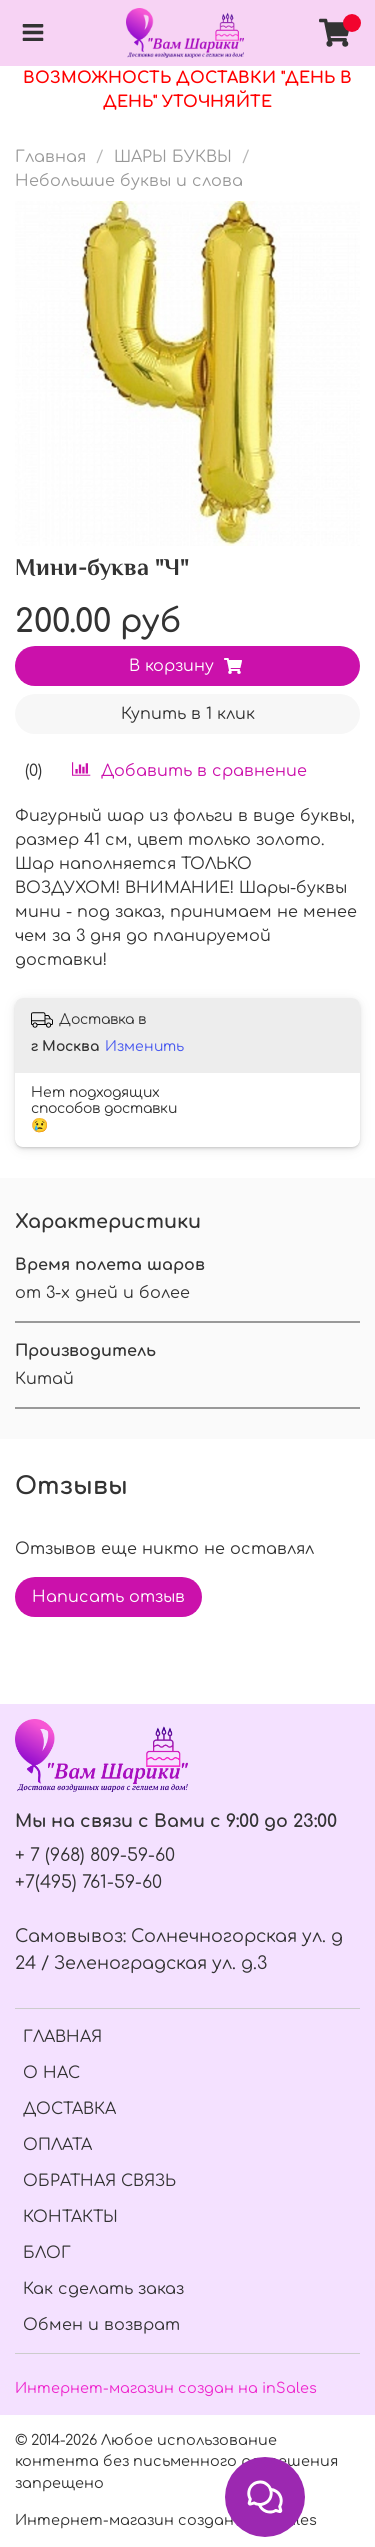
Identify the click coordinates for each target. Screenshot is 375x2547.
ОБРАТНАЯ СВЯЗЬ (99, 2181)
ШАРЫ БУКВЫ (173, 157)
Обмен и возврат (101, 2325)
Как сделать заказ (103, 2289)
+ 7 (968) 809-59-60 (95, 1855)
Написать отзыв (108, 1597)
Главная (50, 157)
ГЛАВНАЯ (62, 2037)
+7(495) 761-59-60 (88, 1882)
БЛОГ (47, 2253)
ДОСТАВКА (69, 2109)
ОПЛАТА (57, 2145)
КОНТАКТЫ (70, 2217)
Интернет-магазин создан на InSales (166, 2520)
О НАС (51, 2073)
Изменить (144, 1046)
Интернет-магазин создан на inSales (166, 2388)
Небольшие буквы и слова (129, 181)
